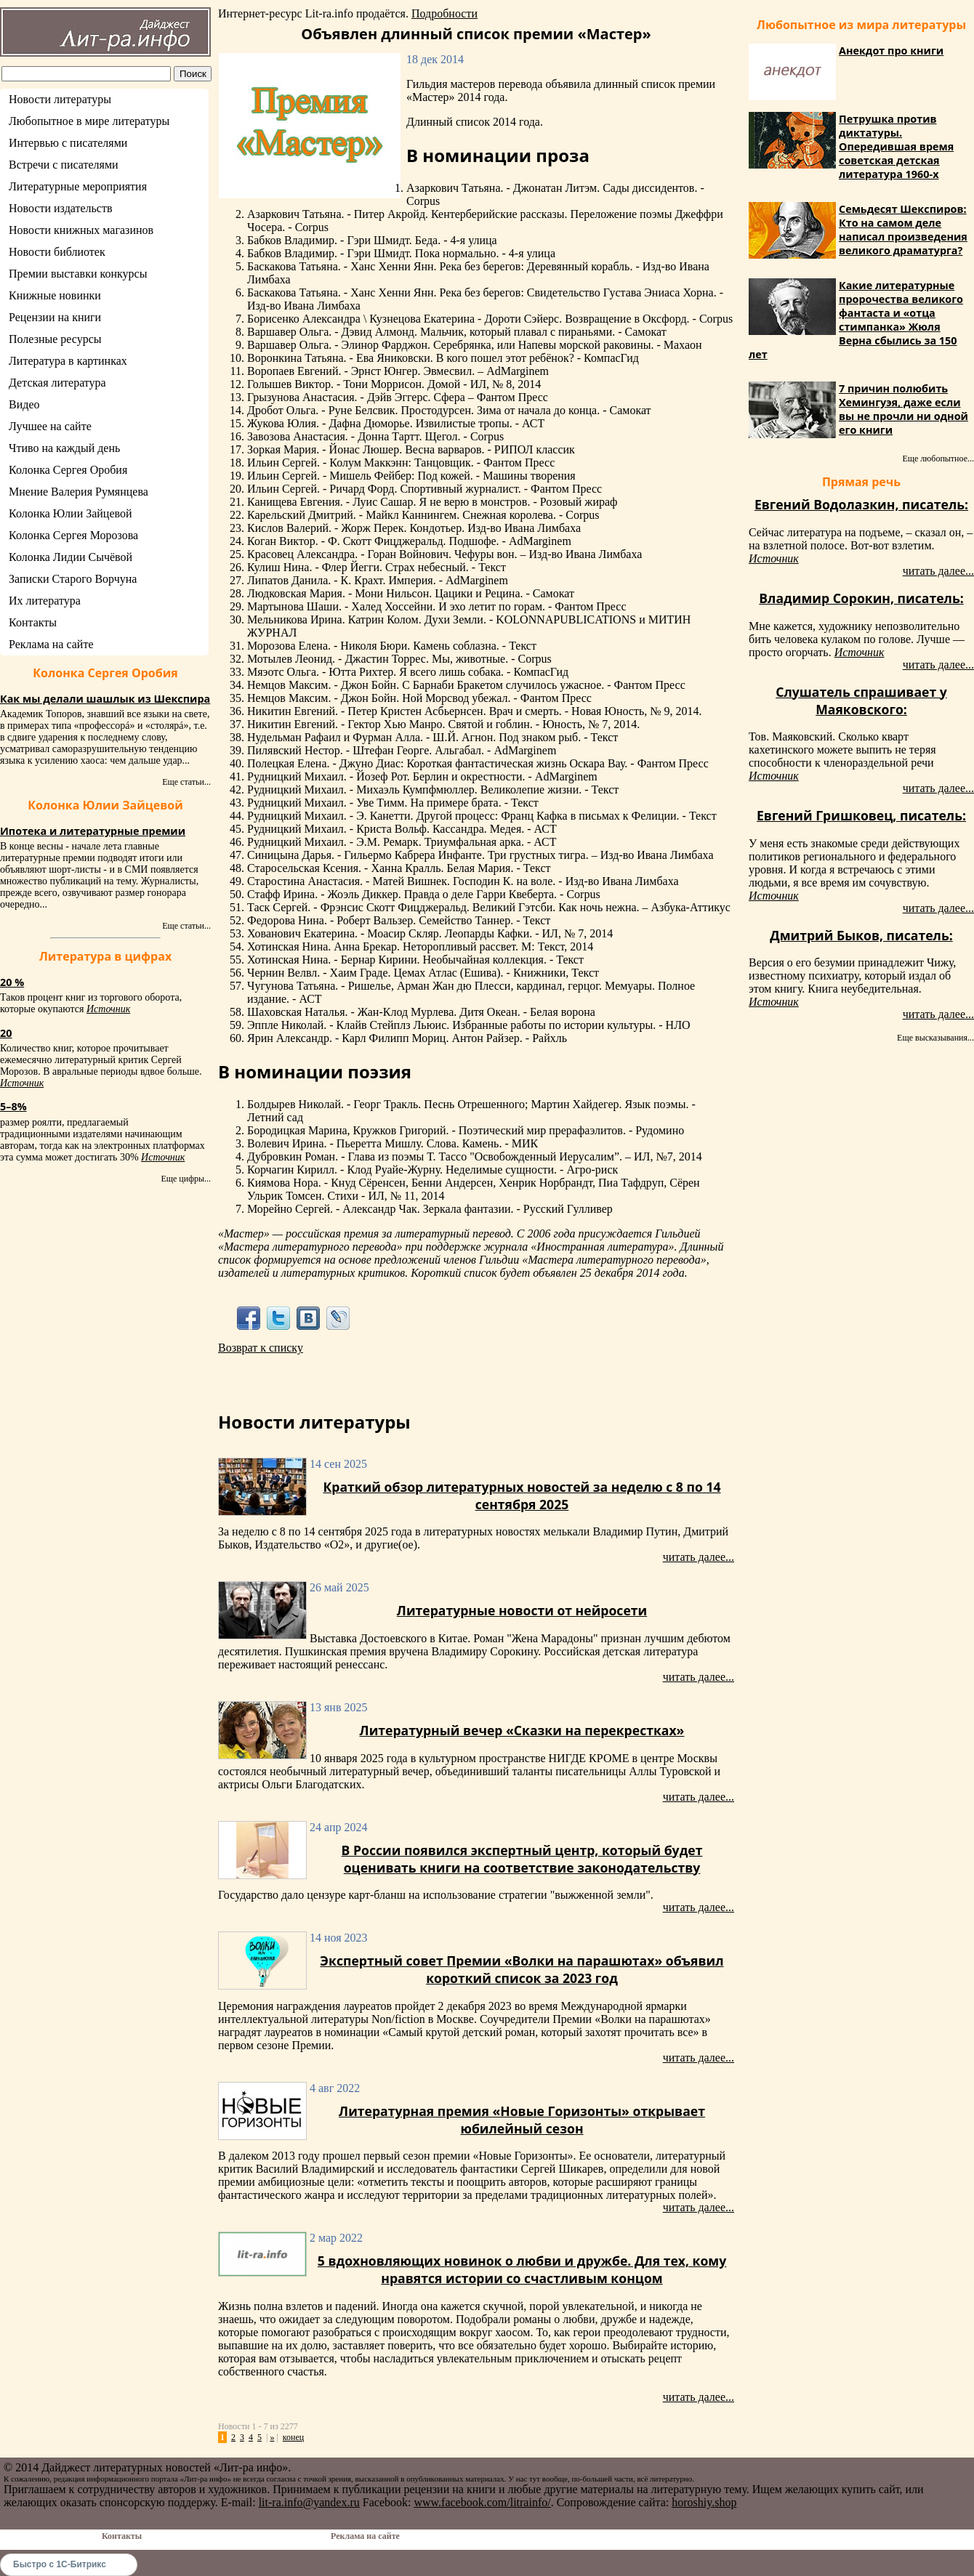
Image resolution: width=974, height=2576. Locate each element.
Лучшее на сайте (50, 426)
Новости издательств (61, 208)
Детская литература (57, 382)
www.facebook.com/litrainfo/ (482, 2502)
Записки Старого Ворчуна (73, 579)
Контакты (33, 622)
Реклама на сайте (51, 644)
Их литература (45, 600)
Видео (24, 404)
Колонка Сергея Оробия (68, 470)
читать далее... (698, 1557)
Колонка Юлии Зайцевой (70, 513)
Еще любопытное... (938, 458)
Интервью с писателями (68, 143)
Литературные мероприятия (78, 186)
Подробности (444, 13)
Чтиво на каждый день (64, 448)
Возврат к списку (260, 1347)
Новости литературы (60, 99)
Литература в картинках (68, 361)
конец (293, 2437)
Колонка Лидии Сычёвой (70, 557)
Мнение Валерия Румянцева (78, 491)
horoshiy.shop (704, 2502)
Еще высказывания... (935, 1038)
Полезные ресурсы (55, 339)
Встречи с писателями (63, 164)
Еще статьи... (186, 782)
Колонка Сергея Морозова (73, 535)
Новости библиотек (57, 252)
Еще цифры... (186, 1179)
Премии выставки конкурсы (78, 273)
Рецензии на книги (55, 317)
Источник (108, 1009)
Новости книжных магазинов (81, 230)
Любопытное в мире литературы (89, 121)
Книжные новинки (55, 295)
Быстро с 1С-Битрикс (59, 2564)
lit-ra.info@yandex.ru (309, 2502)
